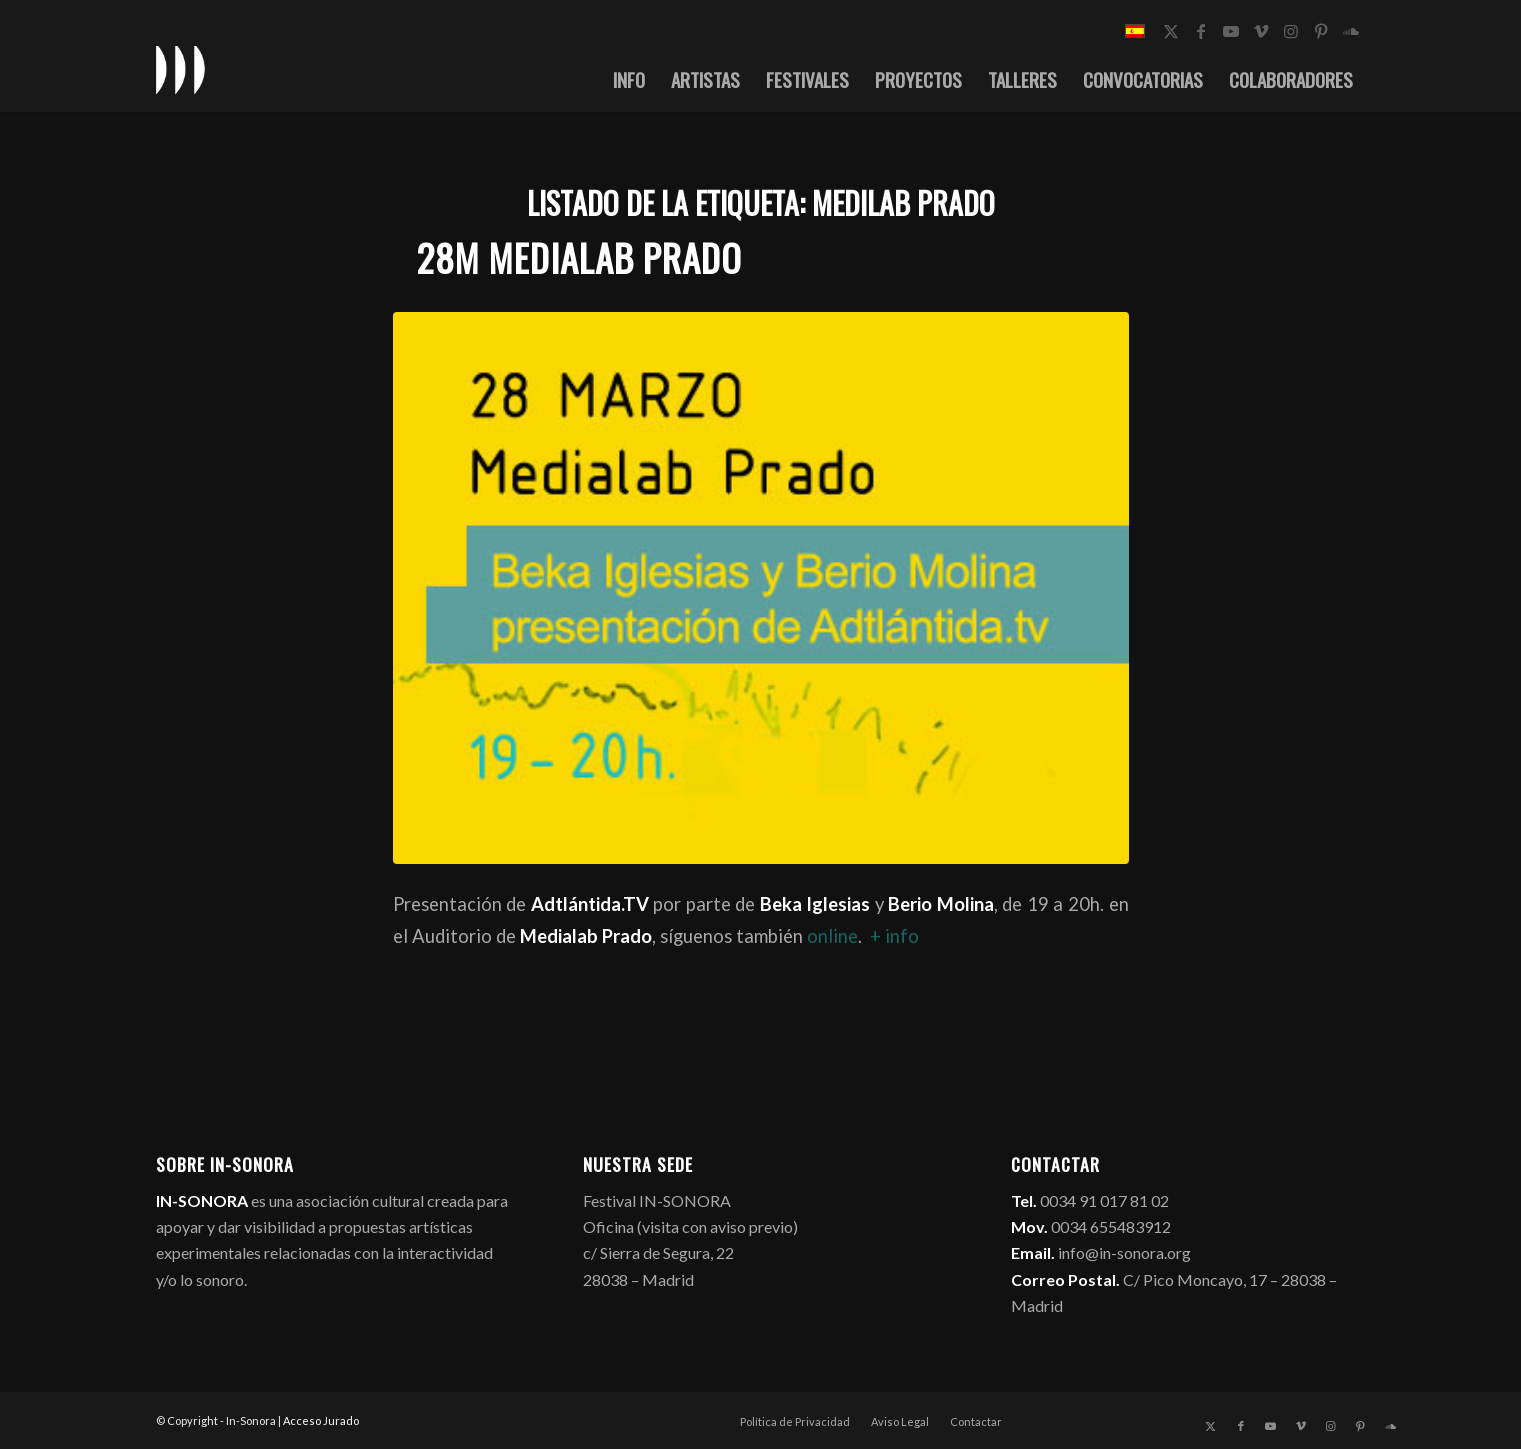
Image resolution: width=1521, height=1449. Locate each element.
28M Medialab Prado (579, 257)
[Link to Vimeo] (1261, 31)
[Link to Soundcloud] (1351, 31)
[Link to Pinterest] (1321, 31)
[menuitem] (629, 79)
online (832, 936)
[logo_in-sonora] (181, 69)
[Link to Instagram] (1291, 31)
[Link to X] (1171, 31)
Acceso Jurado (321, 1420)
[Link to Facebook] (1201, 31)
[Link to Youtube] (1231, 31)
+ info (894, 936)
